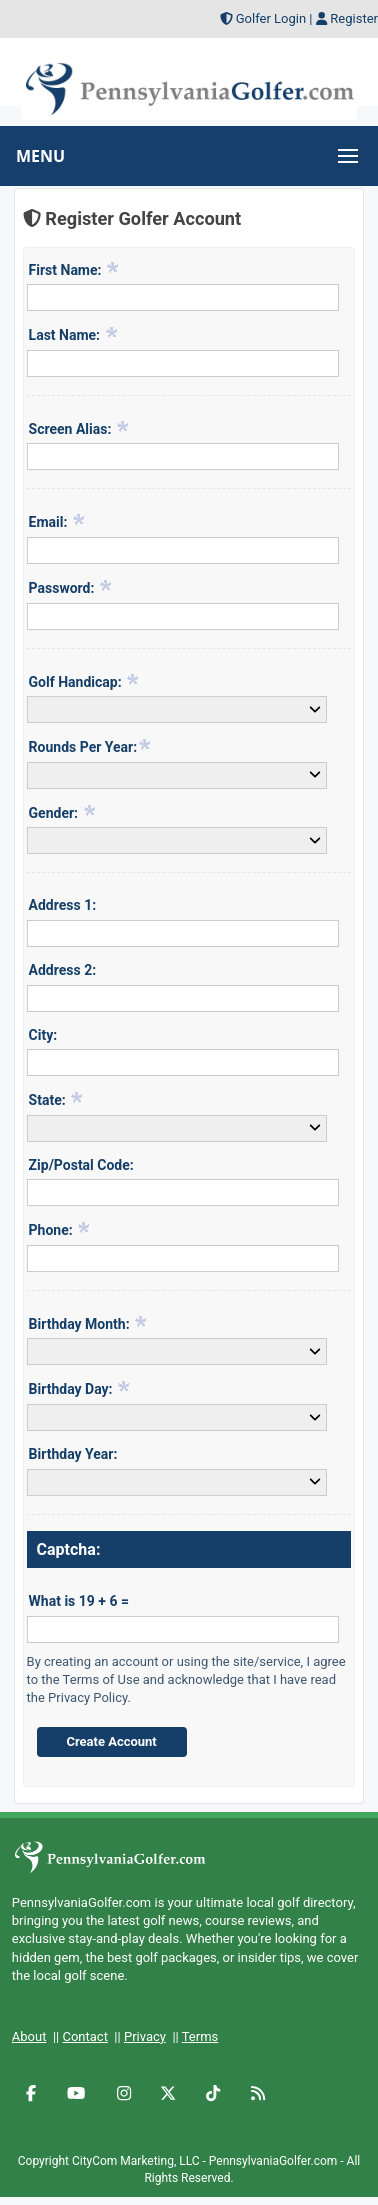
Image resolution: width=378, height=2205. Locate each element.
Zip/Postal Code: (81, 1165)
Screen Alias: (79, 428)
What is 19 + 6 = (79, 1601)
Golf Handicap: (85, 681)
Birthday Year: (73, 1454)
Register (354, 18)
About (29, 2036)
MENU (40, 156)
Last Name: (74, 334)
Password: (71, 587)
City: (43, 1035)
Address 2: (63, 970)
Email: (57, 521)
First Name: (74, 269)
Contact (84, 2036)
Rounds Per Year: (91, 746)
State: (57, 1099)
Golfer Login (271, 18)
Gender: (63, 812)
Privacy (145, 2036)
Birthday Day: (80, 1388)
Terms (200, 2036)
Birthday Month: (89, 1323)
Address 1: (63, 905)
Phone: (60, 1229)
